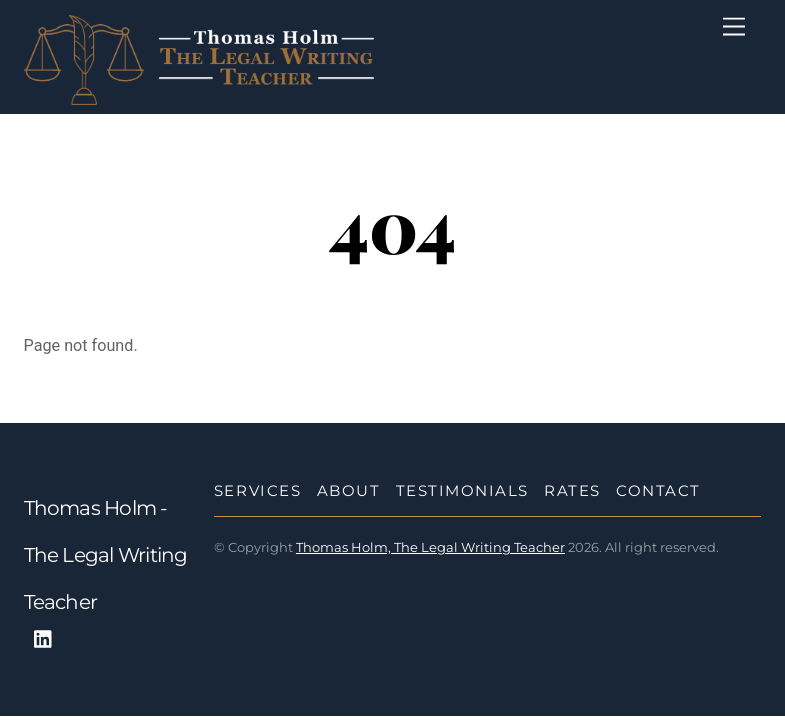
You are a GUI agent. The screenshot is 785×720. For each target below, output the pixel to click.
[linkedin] (44, 637)
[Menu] (734, 27)
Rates (572, 490)
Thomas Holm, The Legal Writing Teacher (430, 547)
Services (257, 490)
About (349, 490)
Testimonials (462, 490)
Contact (658, 490)
